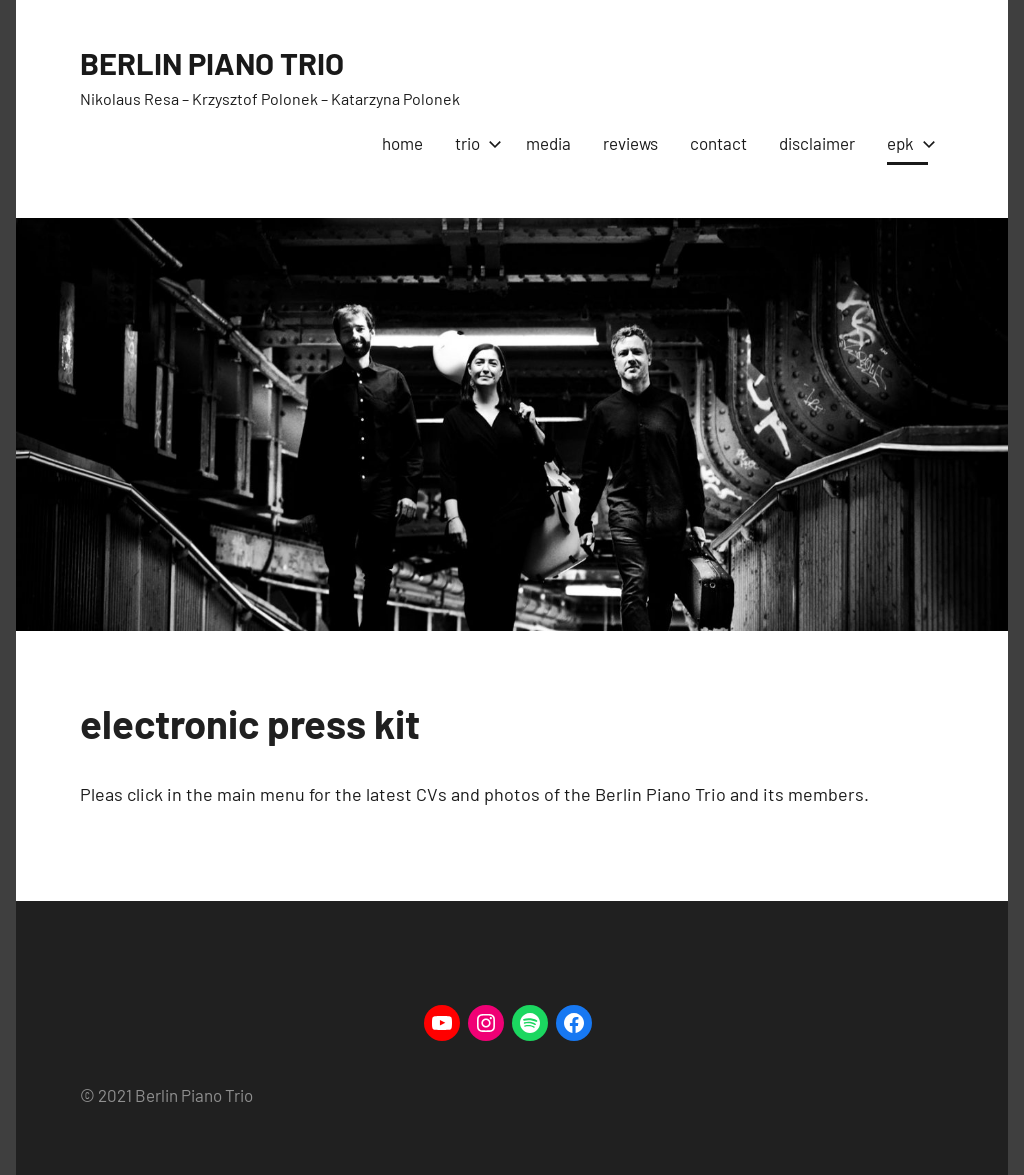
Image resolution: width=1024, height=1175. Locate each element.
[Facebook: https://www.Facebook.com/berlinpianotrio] (574, 1023)
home (402, 143)
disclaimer (817, 143)
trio (474, 143)
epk (907, 143)
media (548, 143)
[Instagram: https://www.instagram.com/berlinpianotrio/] (486, 1023)
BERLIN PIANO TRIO (217, 62)
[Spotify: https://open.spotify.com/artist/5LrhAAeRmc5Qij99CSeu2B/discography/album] (530, 1023)
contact (718, 143)
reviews (630, 143)
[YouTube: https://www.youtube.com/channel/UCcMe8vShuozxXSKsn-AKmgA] (442, 1023)
